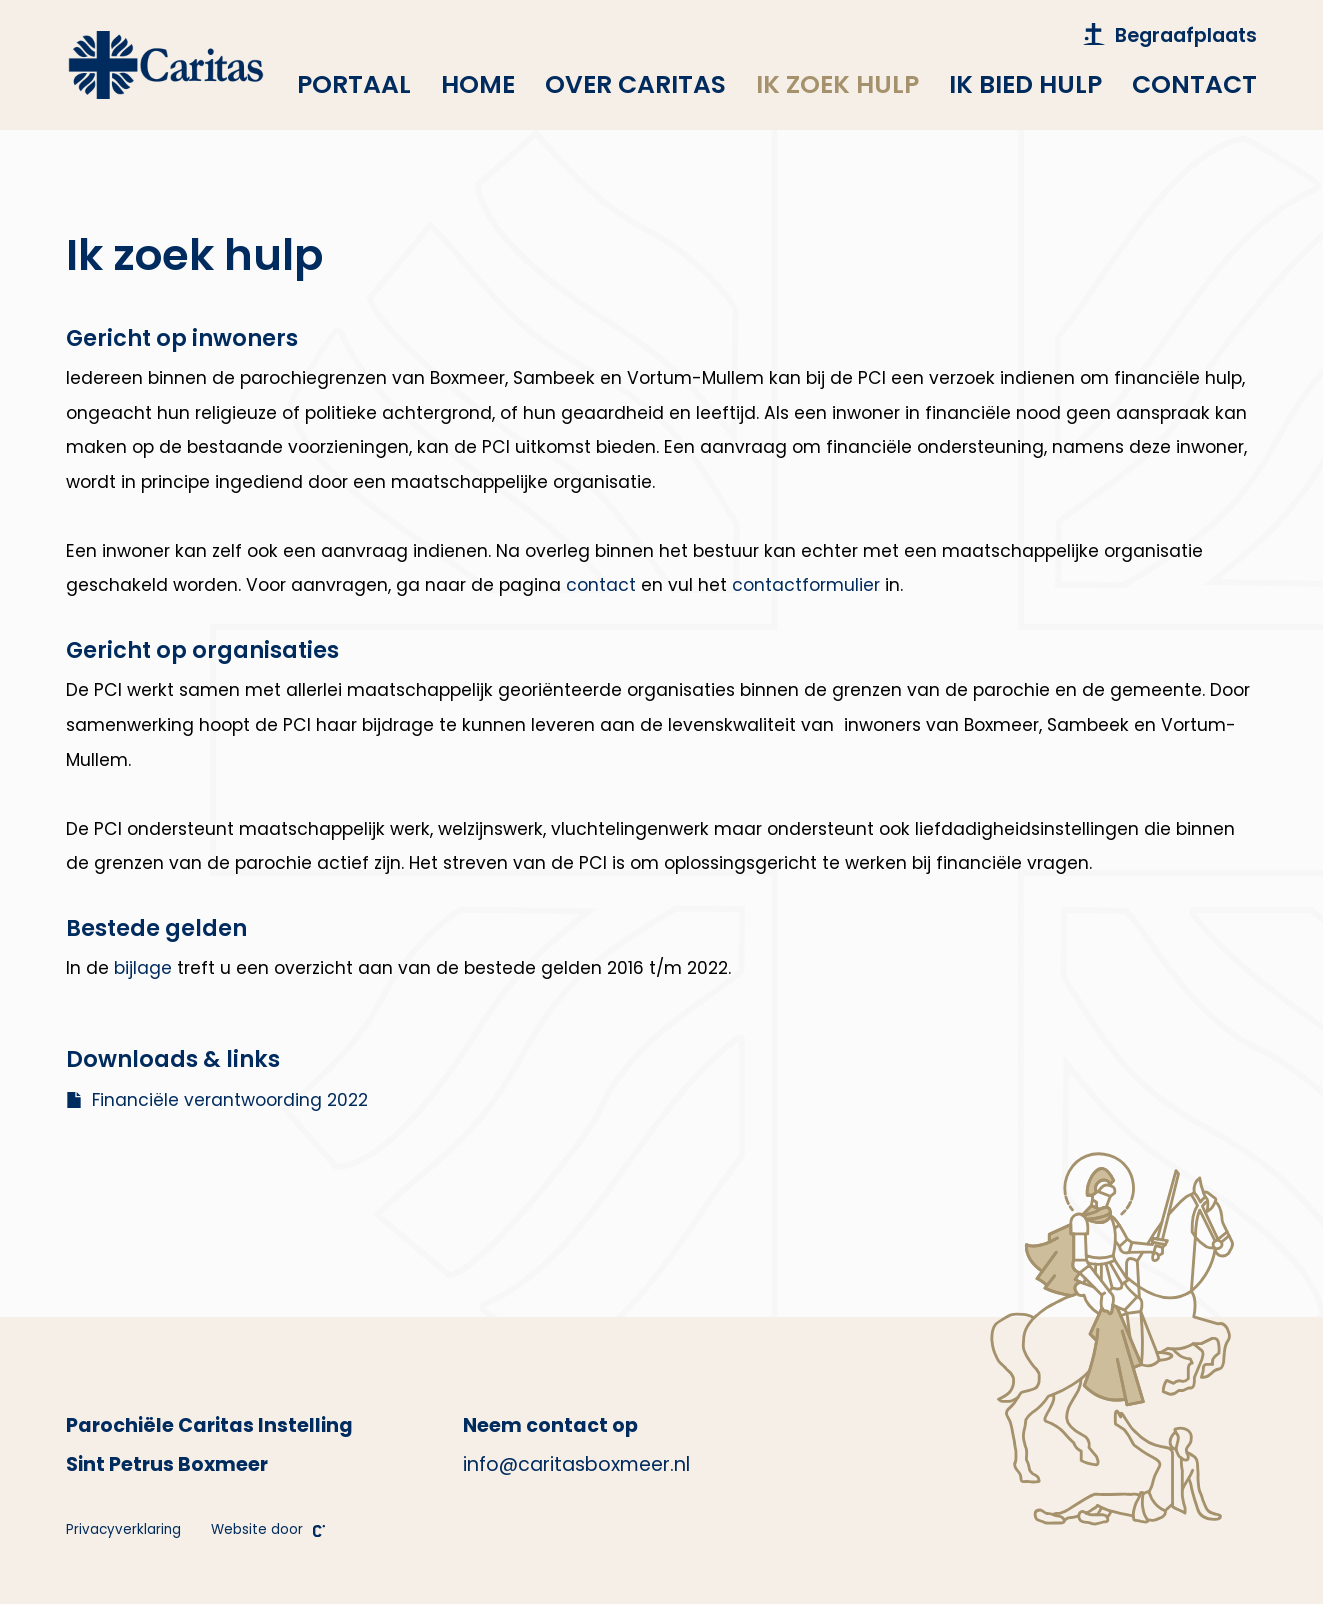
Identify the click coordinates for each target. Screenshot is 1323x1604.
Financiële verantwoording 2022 (217, 1100)
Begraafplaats (1170, 36)
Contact (1194, 84)
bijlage (143, 968)
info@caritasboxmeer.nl (576, 1464)
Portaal (354, 84)
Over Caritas (635, 84)
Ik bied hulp (1025, 84)
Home (478, 84)
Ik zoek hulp (837, 84)
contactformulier (806, 585)
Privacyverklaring (123, 1529)
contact (601, 585)
